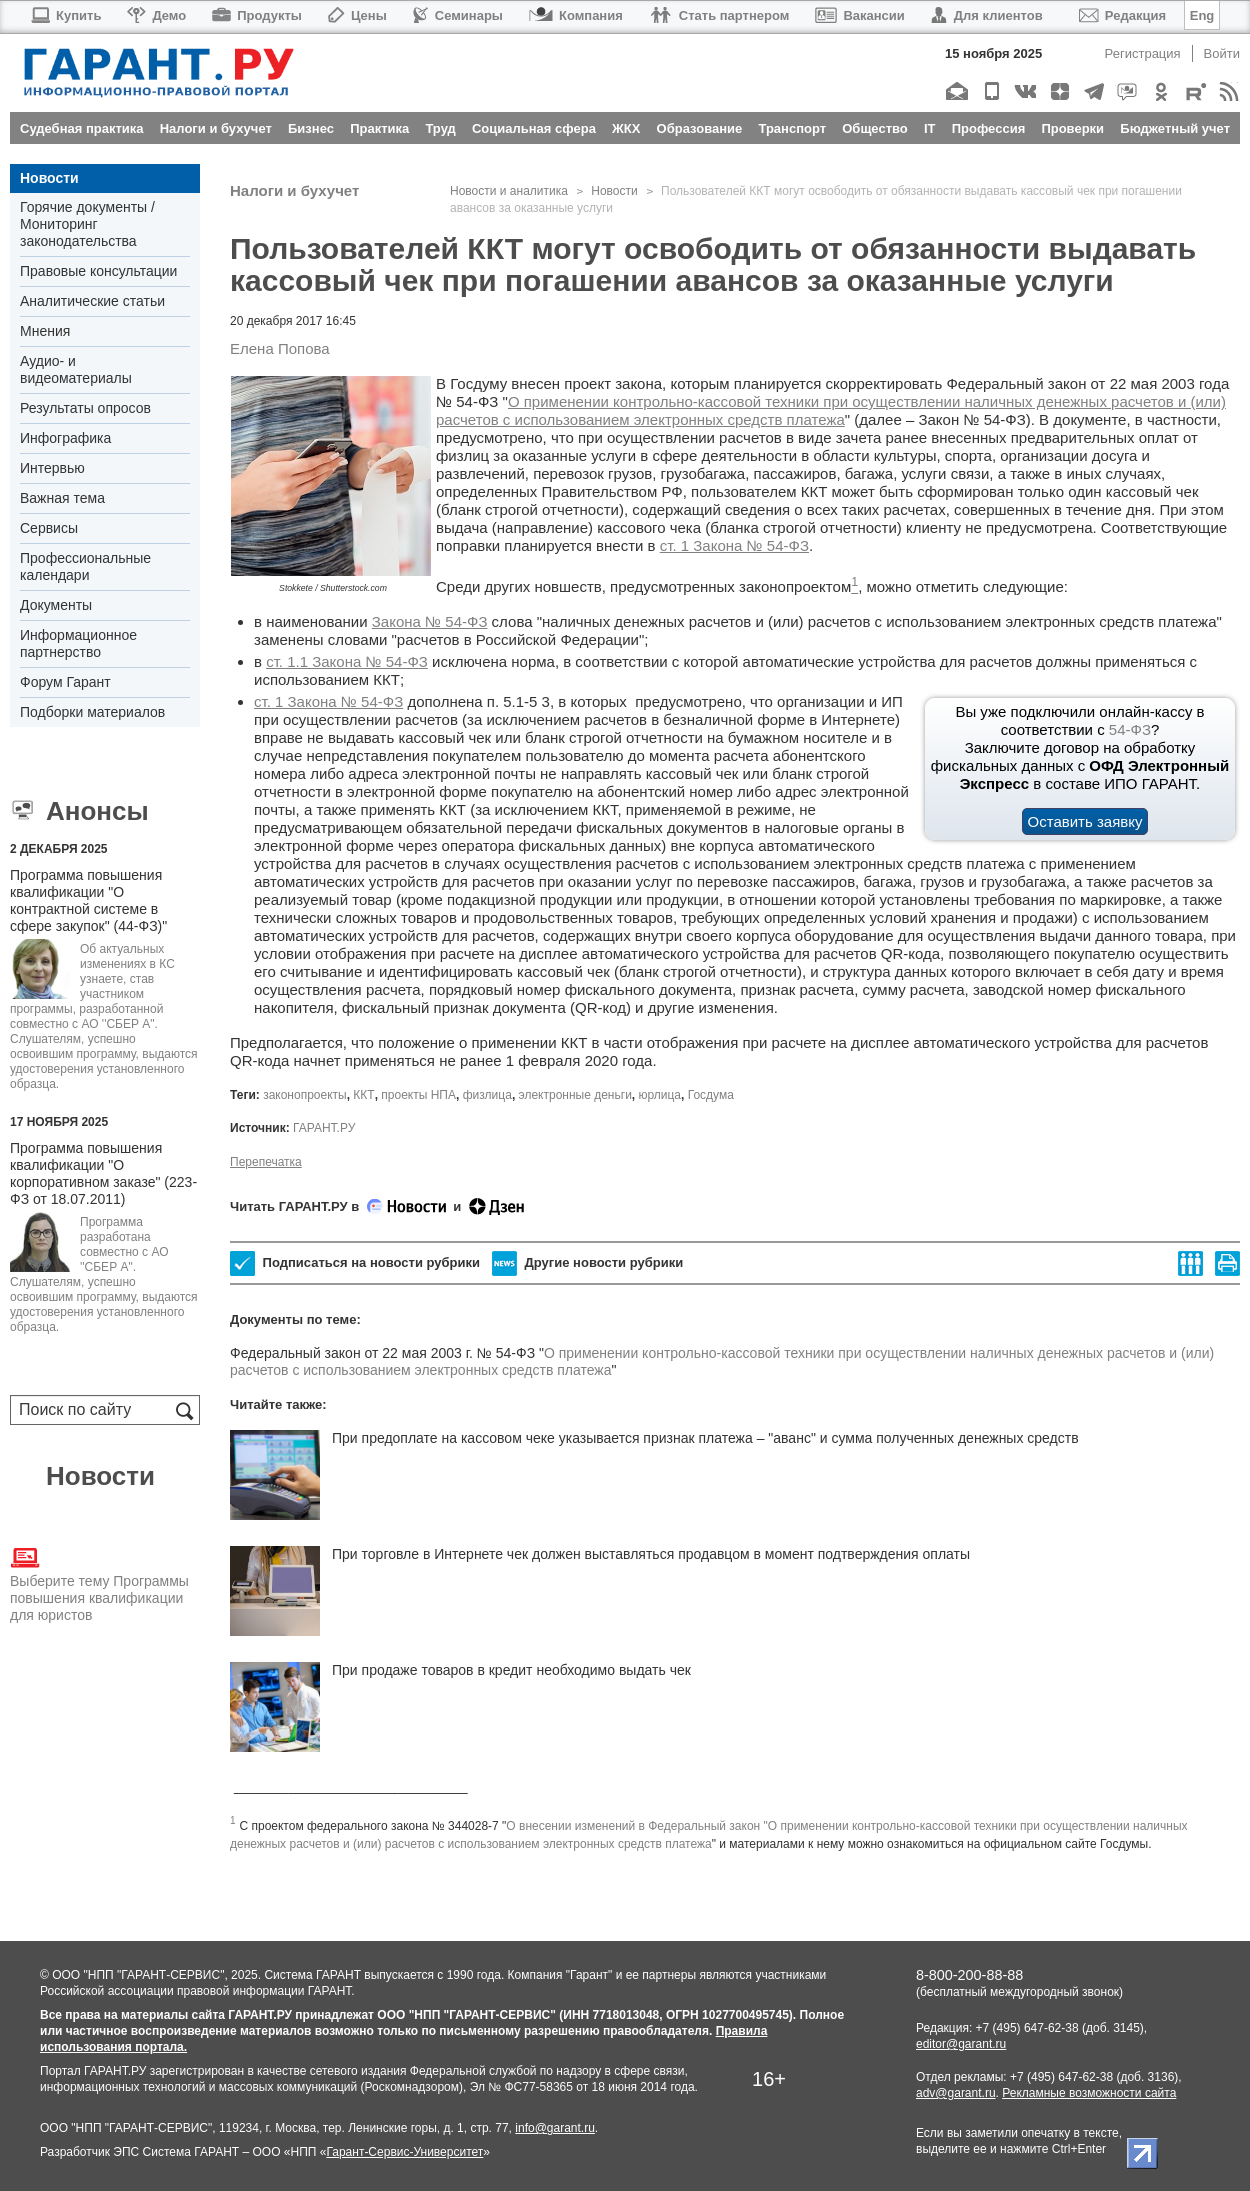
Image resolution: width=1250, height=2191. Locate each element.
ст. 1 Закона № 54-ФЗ (734, 545)
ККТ (363, 1095)
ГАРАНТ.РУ (324, 1128)
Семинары (458, 15)
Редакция (1122, 15)
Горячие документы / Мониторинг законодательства (87, 224)
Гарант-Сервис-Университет (404, 2152)
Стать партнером (719, 15)
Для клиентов (987, 15)
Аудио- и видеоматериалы (76, 369)
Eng (1202, 15)
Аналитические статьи (92, 301)
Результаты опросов (85, 408)
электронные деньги (575, 1095)
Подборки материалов (92, 712)
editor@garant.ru (961, 2044)
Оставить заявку (1085, 821)
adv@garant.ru (956, 2093)
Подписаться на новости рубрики (355, 1263)
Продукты (257, 15)
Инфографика (65, 438)
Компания (576, 15)
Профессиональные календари (85, 566)
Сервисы (49, 528)
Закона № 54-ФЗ (430, 621)
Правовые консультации (98, 271)
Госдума (711, 1095)
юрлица (660, 1095)
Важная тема (62, 498)
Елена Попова (280, 348)
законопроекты (305, 1095)
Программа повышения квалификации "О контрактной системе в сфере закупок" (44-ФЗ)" (88, 900)
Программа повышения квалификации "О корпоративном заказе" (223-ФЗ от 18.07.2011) (103, 1173)
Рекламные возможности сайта (1089, 2093)
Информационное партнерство (78, 643)
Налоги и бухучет (294, 190)
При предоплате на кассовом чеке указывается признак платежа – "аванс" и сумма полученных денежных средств (705, 1438)
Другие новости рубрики (587, 1263)
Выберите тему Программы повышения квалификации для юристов (99, 1583)
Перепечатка (266, 1162)
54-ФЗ (1130, 729)
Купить (65, 15)
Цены (357, 15)
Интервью (52, 468)
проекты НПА (418, 1095)
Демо (156, 15)
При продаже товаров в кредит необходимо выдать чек (511, 1670)
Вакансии (859, 15)
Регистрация (1143, 53)
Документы (56, 605)
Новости (49, 178)
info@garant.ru (555, 2128)
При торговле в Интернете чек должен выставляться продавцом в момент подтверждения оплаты (651, 1554)
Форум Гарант (65, 682)
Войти (1222, 53)
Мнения (45, 331)
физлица (487, 1095)
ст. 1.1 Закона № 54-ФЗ (347, 661)
